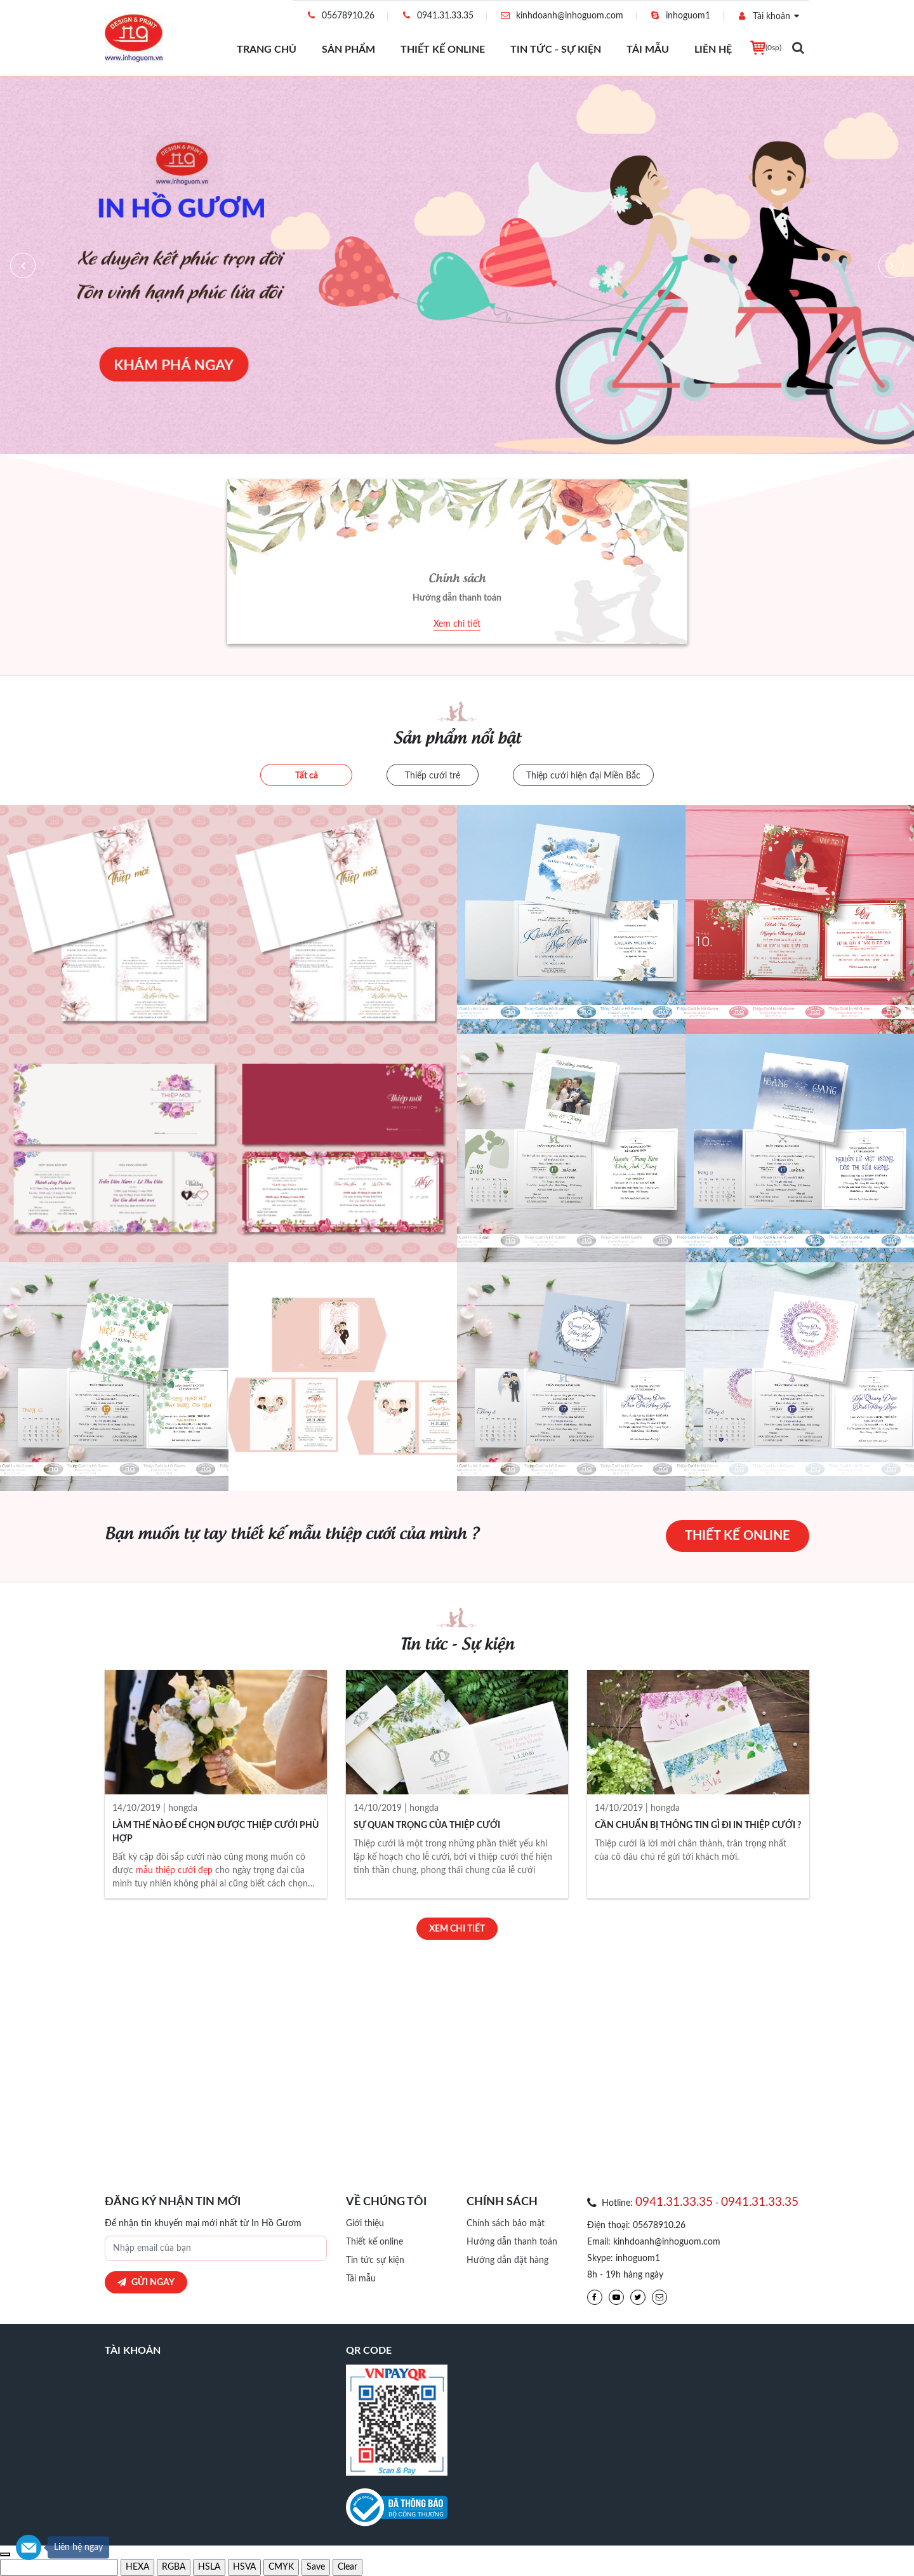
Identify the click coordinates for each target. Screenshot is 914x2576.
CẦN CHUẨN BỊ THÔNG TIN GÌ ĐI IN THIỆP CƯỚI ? (698, 1825)
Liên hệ (713, 49)
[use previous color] (5, 2554)
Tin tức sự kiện (375, 2260)
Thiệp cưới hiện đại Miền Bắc (583, 775)
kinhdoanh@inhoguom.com (561, 15)
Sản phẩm (348, 49)
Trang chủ (266, 49)
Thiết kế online (443, 49)
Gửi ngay (146, 2282)
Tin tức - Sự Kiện (555, 49)
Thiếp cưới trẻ (432, 775)
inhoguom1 (679, 15)
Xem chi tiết (457, 624)
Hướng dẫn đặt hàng (507, 2260)
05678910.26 (339, 15)
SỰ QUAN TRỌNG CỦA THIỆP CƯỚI (427, 1825)
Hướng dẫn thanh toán (512, 2242)
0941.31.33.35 (437, 15)
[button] (23, 265)
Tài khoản (763, 16)
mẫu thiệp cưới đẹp (174, 1870)
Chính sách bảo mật (506, 2223)
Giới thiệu (365, 2223)
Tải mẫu (647, 49)
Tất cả (306, 775)
